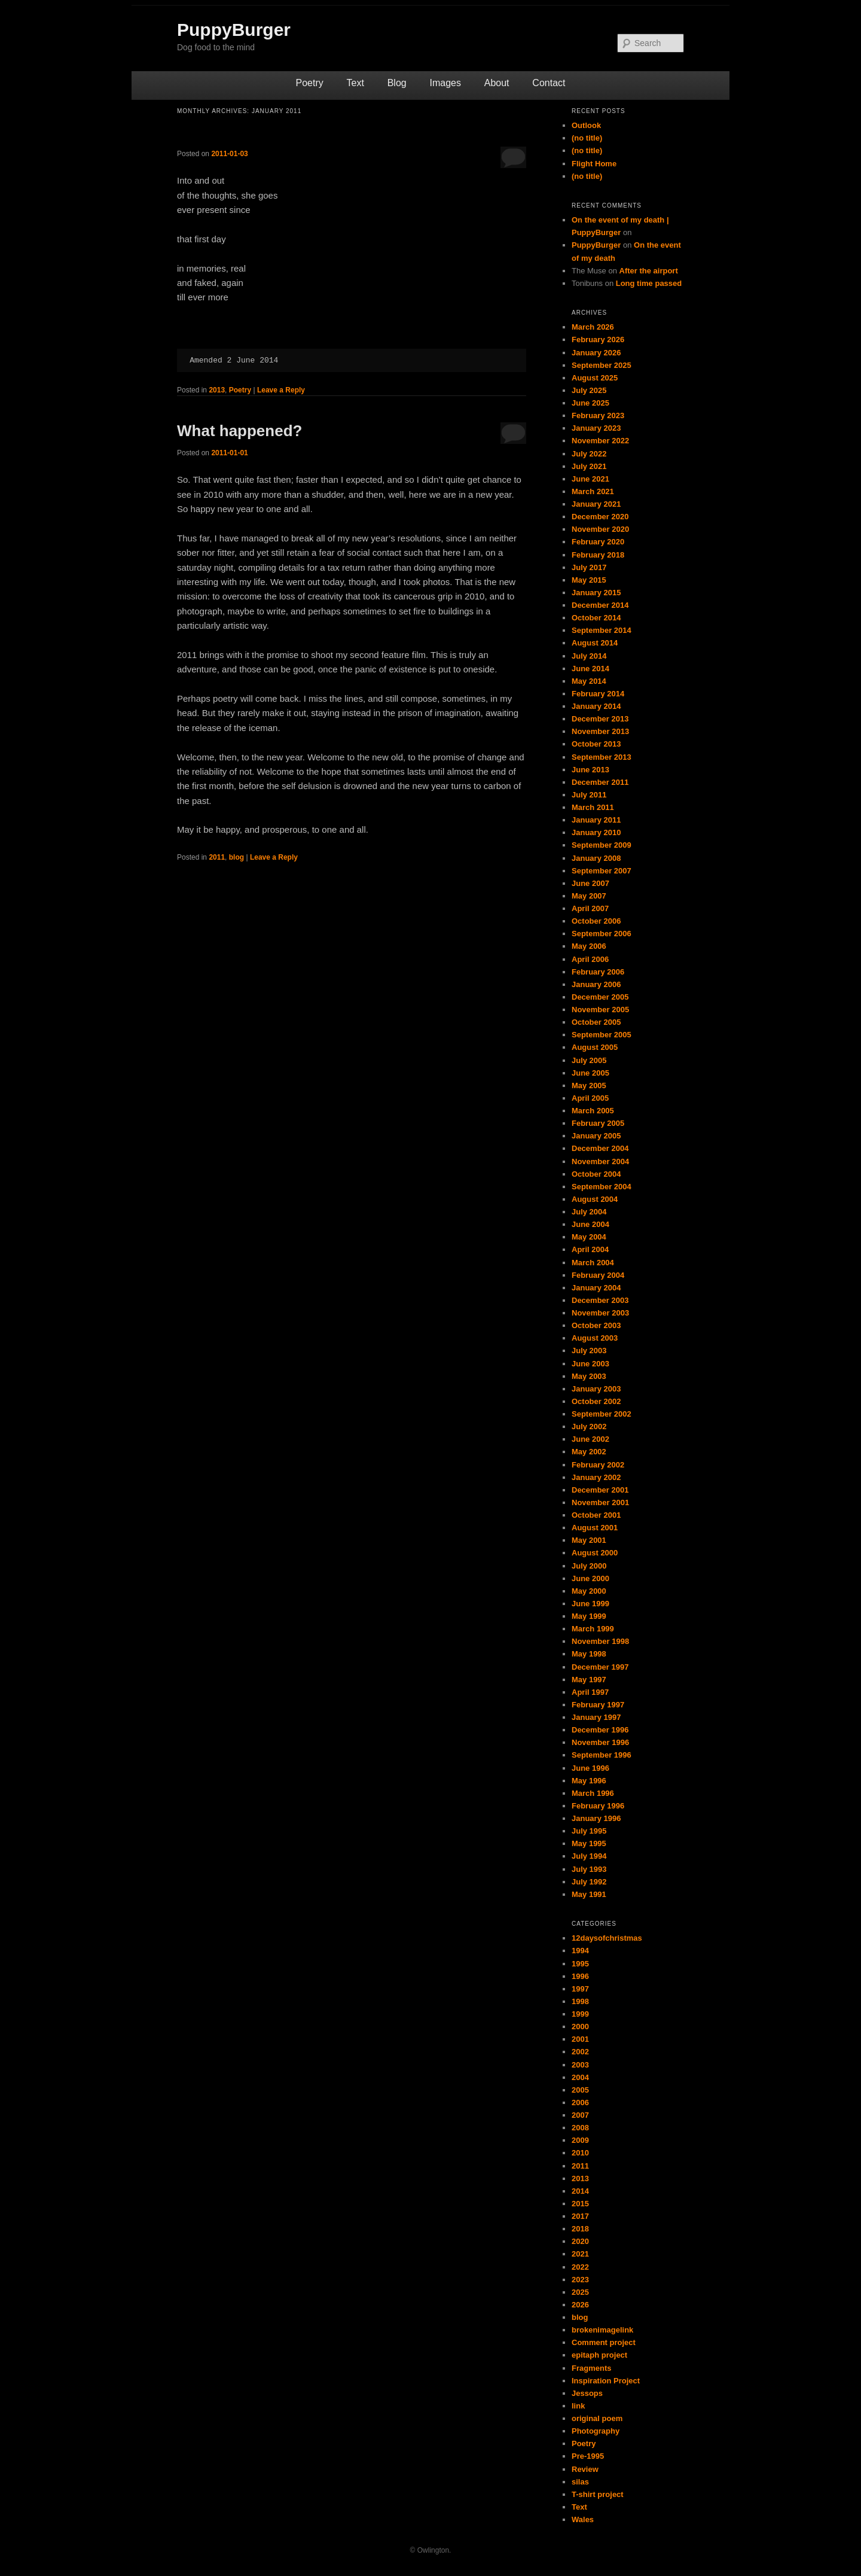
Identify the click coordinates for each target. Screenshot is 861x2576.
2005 (580, 2089)
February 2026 (598, 339)
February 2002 (598, 1464)
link (578, 2405)
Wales (583, 2519)
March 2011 (593, 807)
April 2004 (590, 1249)
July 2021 (589, 466)
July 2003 (589, 1350)
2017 (580, 2216)
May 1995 (589, 1843)
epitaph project (599, 2354)
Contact (548, 83)
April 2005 (590, 1098)
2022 (580, 2267)
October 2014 (596, 617)
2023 (580, 2279)
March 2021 (593, 491)
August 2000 (595, 1552)
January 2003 (596, 1388)
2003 (580, 2064)
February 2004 (598, 1275)
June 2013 (590, 769)
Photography (595, 2430)
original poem (597, 2418)
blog (236, 857)
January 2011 (596, 819)
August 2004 (595, 1199)
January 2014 (596, 706)
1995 (580, 1963)
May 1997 (589, 1679)
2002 (580, 2051)
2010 (580, 2152)
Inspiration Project (606, 2380)
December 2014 (600, 605)
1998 (580, 2001)
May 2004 (589, 1236)
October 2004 (596, 1174)
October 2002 (596, 1401)
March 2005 (593, 1110)
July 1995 (589, 1830)
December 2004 (600, 1148)
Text (355, 83)
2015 (580, 2203)
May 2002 (589, 1451)
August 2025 (595, 377)
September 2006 (601, 933)
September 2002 (601, 1413)
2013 (217, 390)
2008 (580, 2127)
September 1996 (601, 1754)
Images (444, 83)
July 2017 (589, 567)
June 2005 (590, 1072)
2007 (580, 2115)
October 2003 (596, 1325)
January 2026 (596, 352)
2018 (580, 2228)
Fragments (591, 2368)
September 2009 (601, 845)
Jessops (587, 2393)
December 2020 (600, 516)
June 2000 (590, 1578)
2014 (580, 2191)
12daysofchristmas (607, 1937)
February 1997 (598, 1704)
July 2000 (589, 1565)
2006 (580, 2102)
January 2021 (596, 504)
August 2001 (595, 1527)
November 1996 (600, 1742)
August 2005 (595, 1047)
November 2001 (600, 1502)
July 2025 (589, 390)
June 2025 (590, 402)
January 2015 (596, 592)
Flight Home (594, 163)
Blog (397, 83)
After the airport (648, 270)
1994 (580, 1950)
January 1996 (596, 1818)
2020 (580, 2241)
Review (585, 2469)
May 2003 (589, 1376)
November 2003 (600, 1312)
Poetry (309, 83)
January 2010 (596, 832)
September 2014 (601, 630)
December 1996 (600, 1729)
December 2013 (600, 718)
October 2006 (596, 920)
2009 (580, 2140)
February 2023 (598, 415)
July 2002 (589, 1426)
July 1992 (589, 1881)
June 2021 (590, 478)
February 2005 (598, 1123)
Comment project (604, 2342)
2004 (580, 2077)
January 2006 (596, 984)
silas (580, 2481)
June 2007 (590, 883)
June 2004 (590, 1224)
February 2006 (598, 971)
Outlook (586, 125)
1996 (580, 1976)
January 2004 (596, 1287)
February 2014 (598, 693)
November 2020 (600, 529)
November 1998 (600, 1641)
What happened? (239, 431)
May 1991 (589, 1894)
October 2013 (596, 743)
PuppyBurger (234, 29)
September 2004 (601, 1186)
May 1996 (589, 1780)
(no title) (587, 137)
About (496, 83)
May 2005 (589, 1085)
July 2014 (589, 655)
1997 (580, 1988)
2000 (580, 2026)
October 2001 (596, 1515)
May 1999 (589, 1616)
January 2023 (596, 428)
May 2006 (589, 946)
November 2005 (600, 1009)
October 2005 (596, 1022)
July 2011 (589, 794)
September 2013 (601, 757)
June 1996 (590, 1768)
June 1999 (590, 1603)
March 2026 (593, 326)
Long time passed (649, 283)
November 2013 (600, 731)
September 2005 (601, 1034)
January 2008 (596, 858)
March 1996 (593, 1793)
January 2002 (596, 1477)
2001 (580, 2039)
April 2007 (590, 908)
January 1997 (596, 1717)
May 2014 (589, 681)
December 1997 (600, 1666)
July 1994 (589, 1856)
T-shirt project (598, 2494)
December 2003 (600, 1300)
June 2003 (590, 1363)
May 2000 (589, 1591)
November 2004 (600, 1161)
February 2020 (598, 541)
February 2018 (598, 554)
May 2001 (589, 1540)
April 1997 (590, 1692)
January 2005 (596, 1135)
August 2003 (595, 1337)
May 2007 (589, 895)
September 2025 (601, 365)
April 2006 (590, 959)
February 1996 (598, 1805)
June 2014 (590, 668)
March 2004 (593, 1262)
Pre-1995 (588, 2456)
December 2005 (600, 996)
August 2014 (595, 642)
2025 (580, 2292)
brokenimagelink (602, 2329)
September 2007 (601, 870)
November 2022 (600, 440)
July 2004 (589, 1211)
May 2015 (589, 580)
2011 (217, 857)
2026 (580, 2304)
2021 (580, 2253)
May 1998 (589, 1653)
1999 (580, 2013)
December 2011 (600, 782)
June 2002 (590, 1439)
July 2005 (589, 1060)
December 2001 (600, 1489)
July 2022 (589, 453)
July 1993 (589, 1869)
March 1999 (593, 1628)
